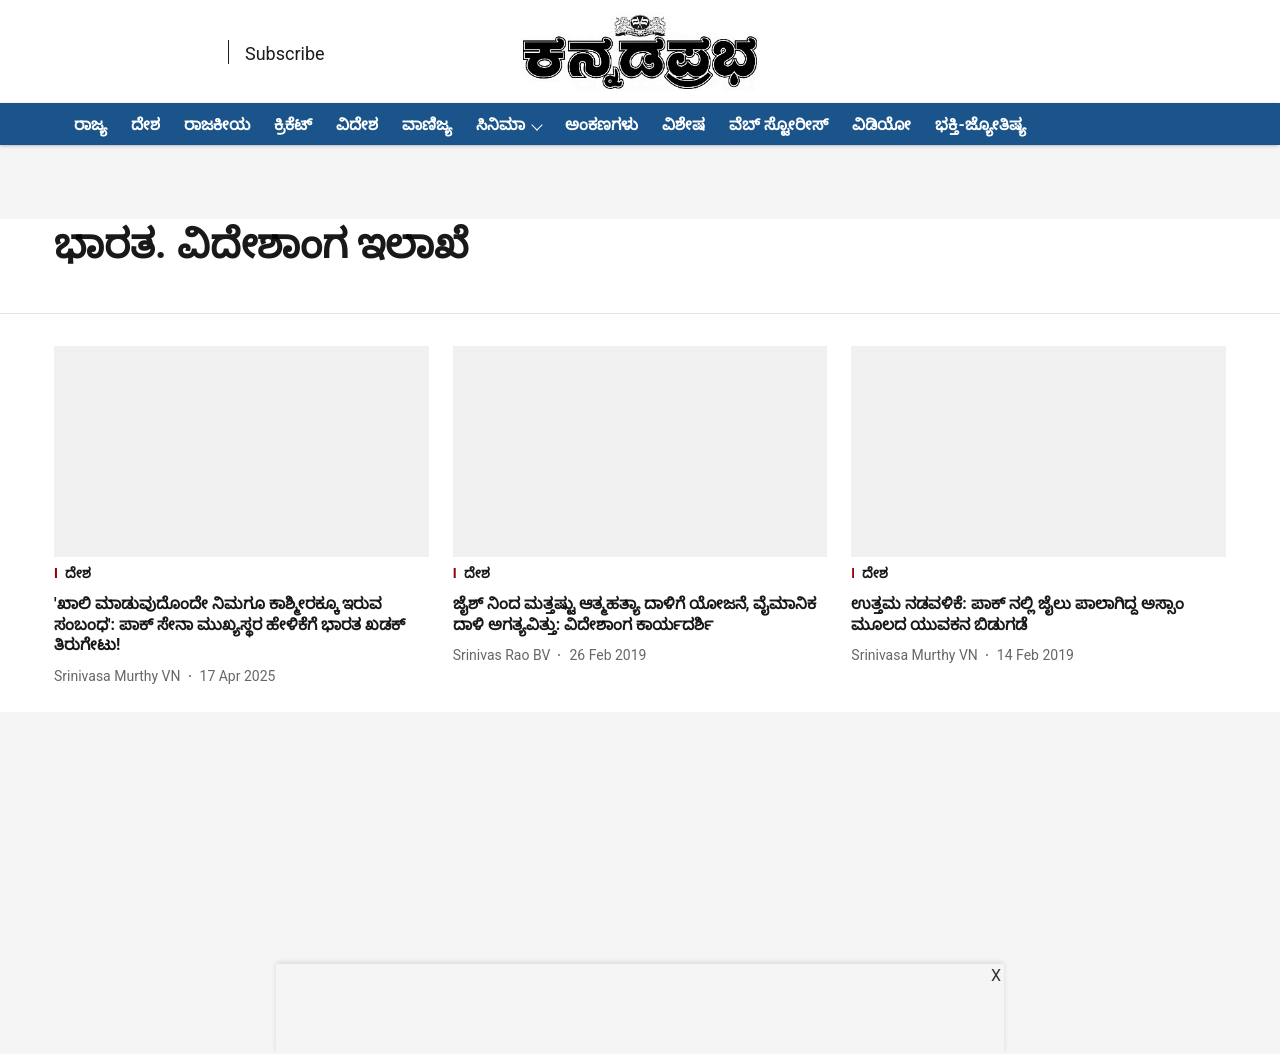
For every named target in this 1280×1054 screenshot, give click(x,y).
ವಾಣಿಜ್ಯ (427, 124)
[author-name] (121, 676)
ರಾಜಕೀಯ (217, 124)
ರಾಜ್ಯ (90, 124)
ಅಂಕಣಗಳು (601, 124)
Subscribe (285, 53)
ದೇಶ (145, 124)
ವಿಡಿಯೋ (881, 124)
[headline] (241, 625)
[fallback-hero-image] (241, 451)
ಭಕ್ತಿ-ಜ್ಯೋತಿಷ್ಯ (980, 124)
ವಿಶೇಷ (683, 124)
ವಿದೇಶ (357, 124)
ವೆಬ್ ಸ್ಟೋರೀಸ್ (778, 124)
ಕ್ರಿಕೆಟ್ (293, 124)
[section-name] (241, 575)
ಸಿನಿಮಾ (500, 124)
